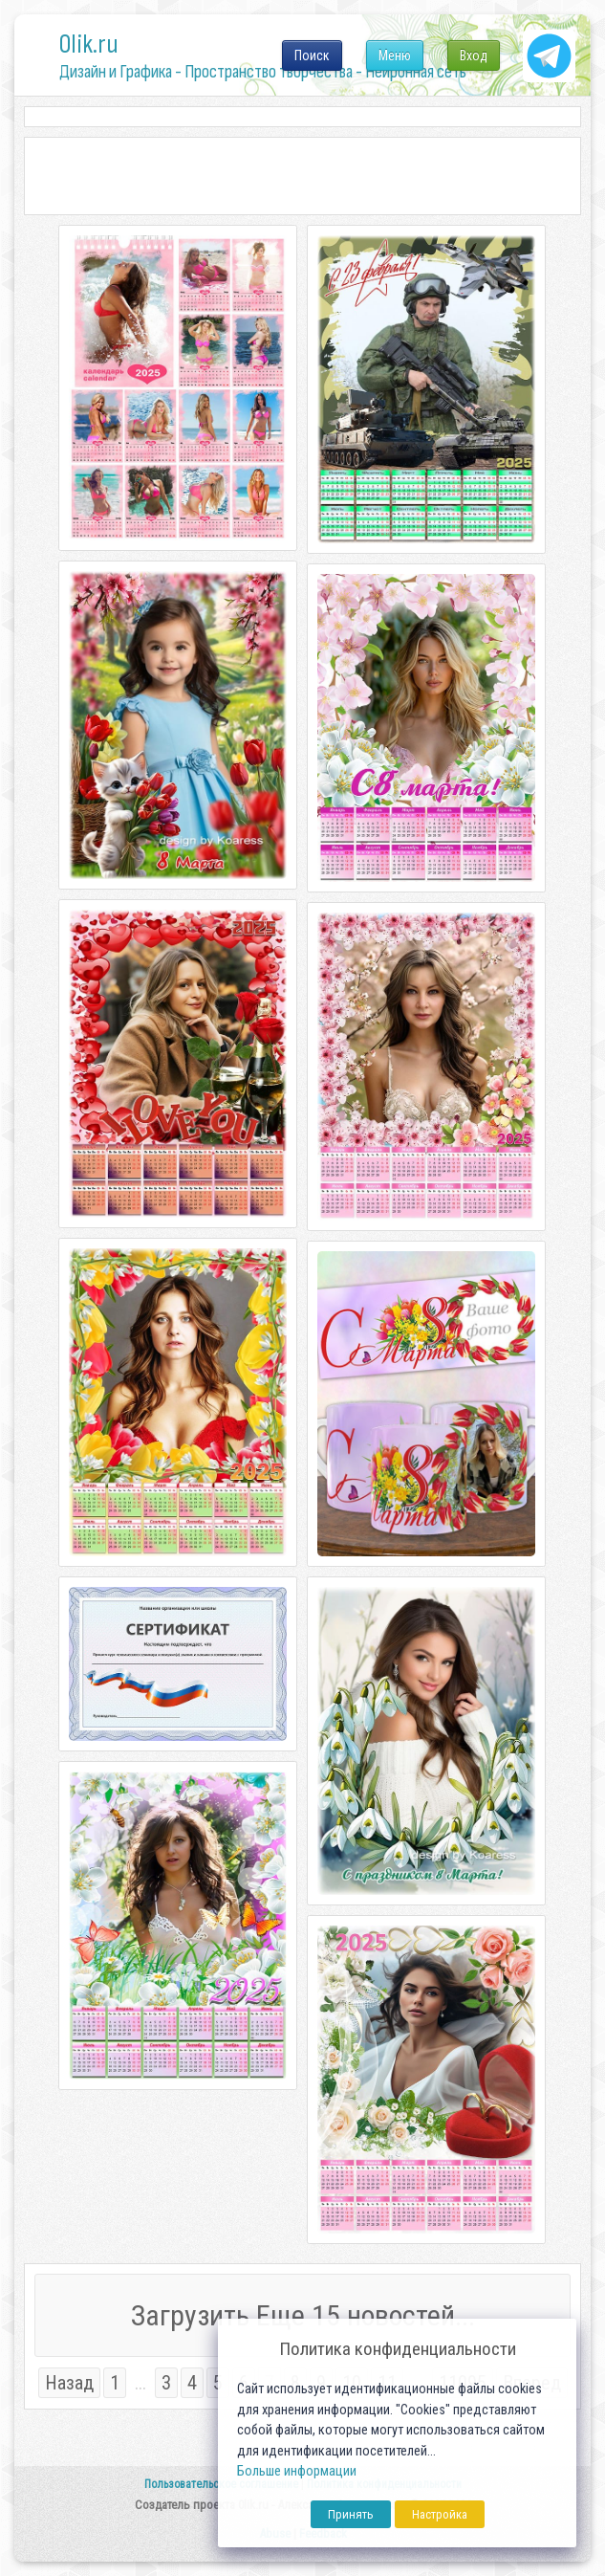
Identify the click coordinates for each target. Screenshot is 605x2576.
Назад (69, 2382)
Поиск (312, 55)
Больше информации (297, 2471)
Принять (351, 2514)
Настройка (439, 2514)
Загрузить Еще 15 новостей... (303, 2315)
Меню (394, 55)
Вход (473, 55)
